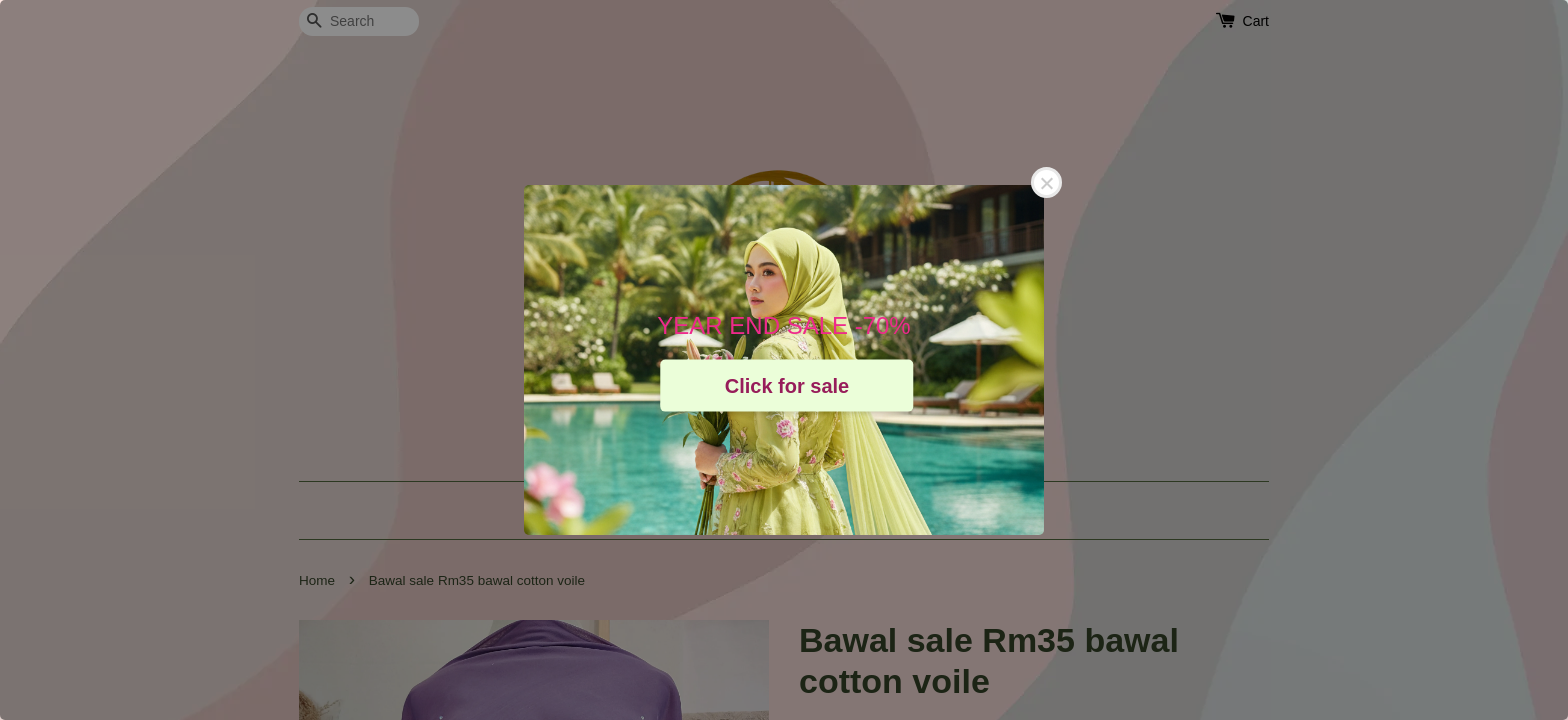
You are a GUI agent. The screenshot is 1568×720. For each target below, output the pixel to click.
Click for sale (787, 385)
